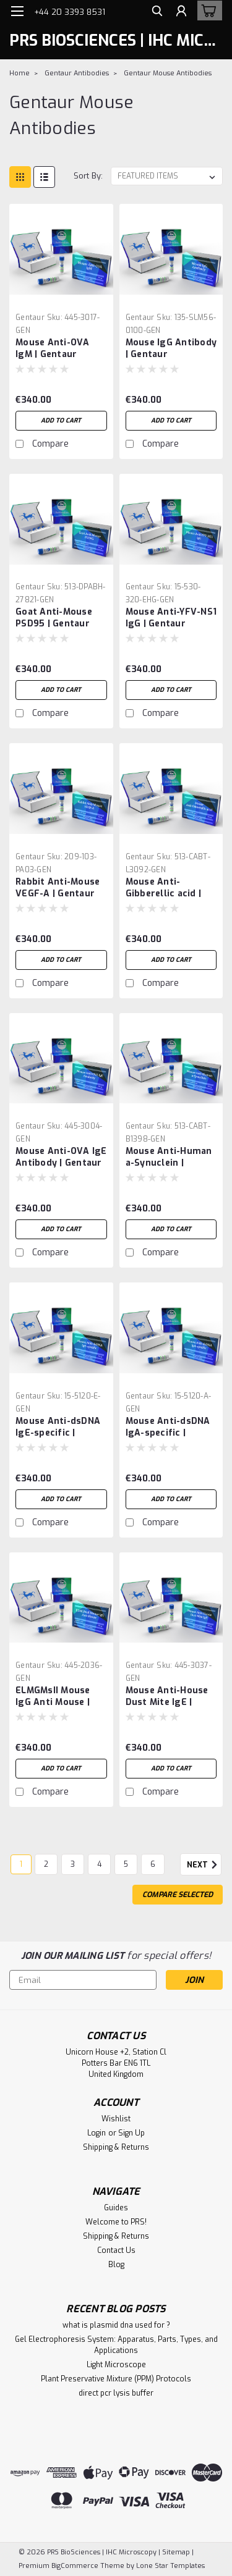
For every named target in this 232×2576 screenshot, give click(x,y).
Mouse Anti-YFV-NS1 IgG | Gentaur (171, 617)
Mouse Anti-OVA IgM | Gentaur (52, 348)
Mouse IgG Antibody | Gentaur (171, 348)
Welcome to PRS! (116, 2222)
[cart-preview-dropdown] (207, 10)
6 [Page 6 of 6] (152, 1864)
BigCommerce (74, 2565)
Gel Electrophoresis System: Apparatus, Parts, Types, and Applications (116, 2344)
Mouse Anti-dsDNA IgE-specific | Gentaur (57, 1427)
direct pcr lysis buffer (116, 2393)
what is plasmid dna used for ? (116, 2325)
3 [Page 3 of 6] (73, 1864)
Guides (116, 2208)
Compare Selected (177, 1895)
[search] (156, 13)
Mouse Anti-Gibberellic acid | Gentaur (164, 888)
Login (96, 2133)
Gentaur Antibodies (77, 73)
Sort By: (88, 175)
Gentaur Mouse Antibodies (168, 73)
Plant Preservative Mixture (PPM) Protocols (116, 2379)
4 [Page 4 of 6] (99, 1864)
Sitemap (176, 2552)
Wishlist (116, 2119)
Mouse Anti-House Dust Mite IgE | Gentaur (167, 1697)
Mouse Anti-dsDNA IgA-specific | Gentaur (168, 1427)
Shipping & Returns (116, 2147)
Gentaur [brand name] (30, 317)
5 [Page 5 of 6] (126, 1864)
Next (204, 1865)
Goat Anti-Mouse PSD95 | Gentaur (53, 617)
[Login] (181, 13)
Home (19, 73)
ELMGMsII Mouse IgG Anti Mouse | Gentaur (52, 1697)
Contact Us (116, 2250)
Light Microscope (116, 2365)
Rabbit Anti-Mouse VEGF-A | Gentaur (57, 887)
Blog (116, 2265)
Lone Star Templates (170, 2565)
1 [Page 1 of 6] (21, 1864)
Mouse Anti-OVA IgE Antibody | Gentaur (61, 1157)
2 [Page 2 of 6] (46, 1864)
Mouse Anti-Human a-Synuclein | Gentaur (169, 1157)
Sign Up (131, 2133)
